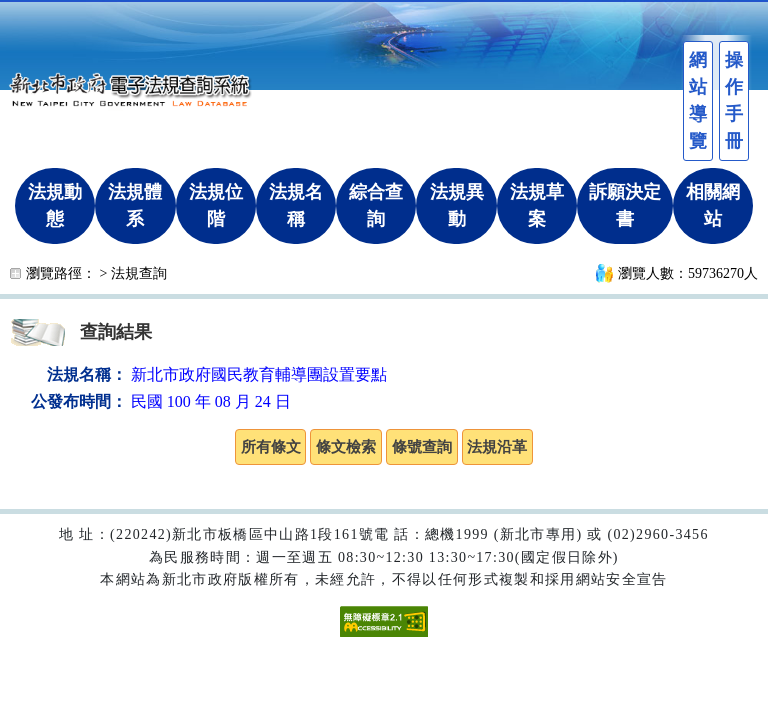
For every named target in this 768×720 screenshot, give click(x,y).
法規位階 (216, 205)
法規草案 (537, 205)
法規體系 (135, 205)
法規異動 (457, 205)
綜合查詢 (376, 205)
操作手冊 (734, 100)
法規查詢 (139, 273)
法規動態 (55, 205)
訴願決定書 (625, 205)
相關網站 (713, 205)
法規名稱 (296, 205)
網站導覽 (698, 100)
